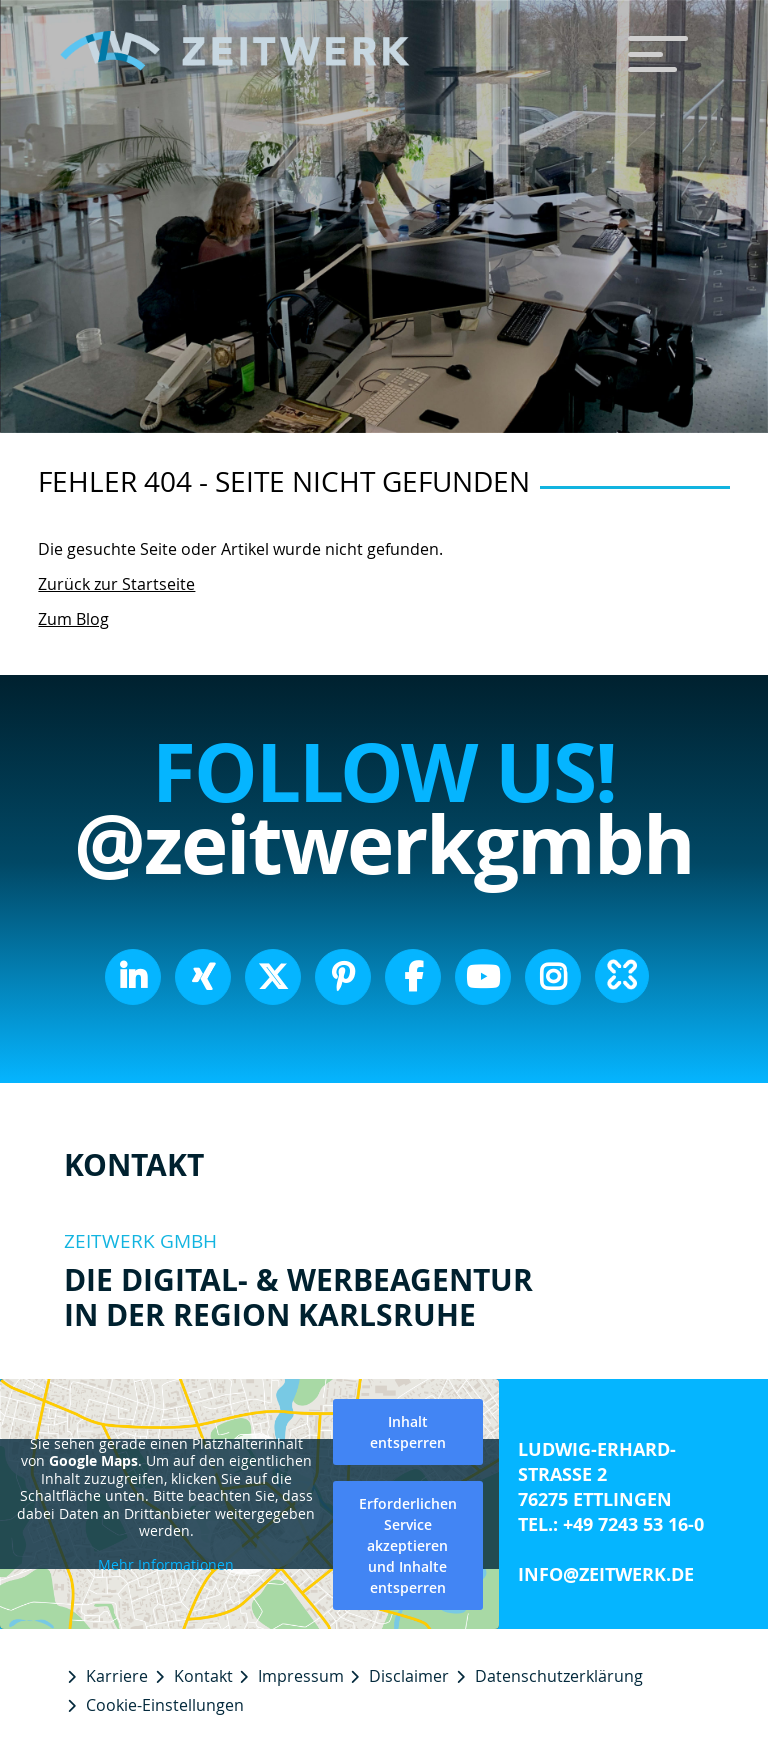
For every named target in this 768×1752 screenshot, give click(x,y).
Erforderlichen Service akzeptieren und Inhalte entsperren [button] (408, 1545)
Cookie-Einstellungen (165, 1705)
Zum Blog (73, 619)
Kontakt (203, 1676)
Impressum (301, 1676)
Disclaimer (409, 1676)
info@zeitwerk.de (606, 1574)
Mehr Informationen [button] (166, 1565)
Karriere (117, 1676)
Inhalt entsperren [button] (408, 1432)
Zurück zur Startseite (116, 584)
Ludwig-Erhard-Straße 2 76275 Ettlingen (597, 1474)
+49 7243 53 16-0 (633, 1524)
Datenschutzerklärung (559, 1676)
